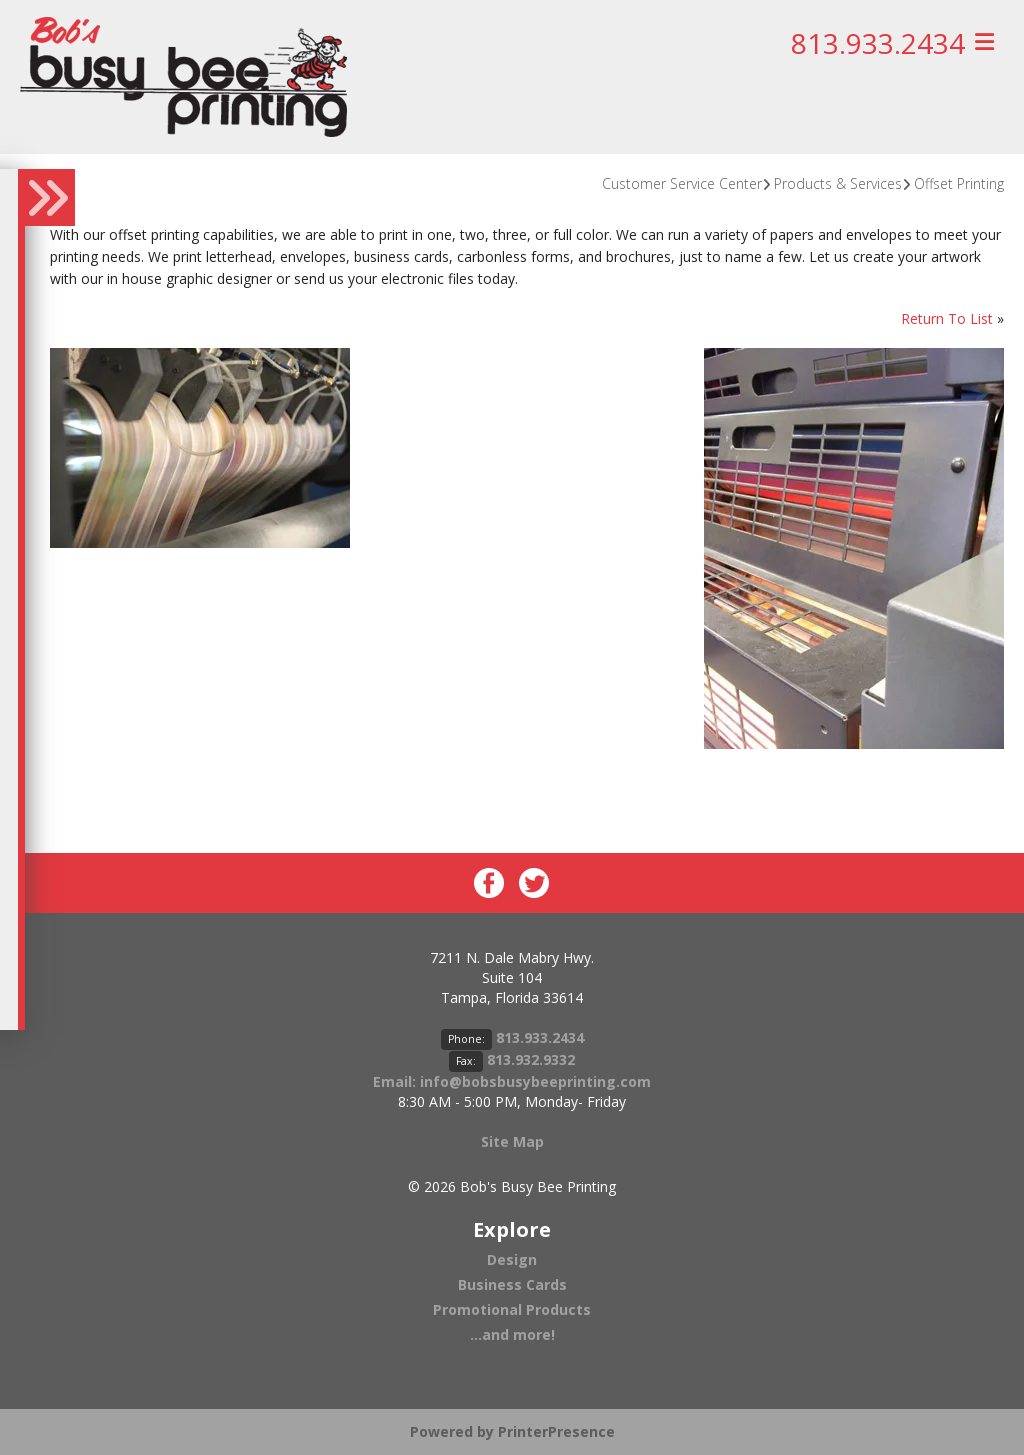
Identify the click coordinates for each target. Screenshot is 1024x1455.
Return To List (947, 318)
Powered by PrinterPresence (512, 1431)
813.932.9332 (531, 1059)
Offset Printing (959, 183)
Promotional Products (512, 1309)
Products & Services (838, 183)
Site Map (512, 1141)
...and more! (512, 1334)
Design (512, 1259)
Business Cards (512, 1284)
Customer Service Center (682, 183)
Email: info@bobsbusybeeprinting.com (512, 1081)
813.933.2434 (878, 43)
